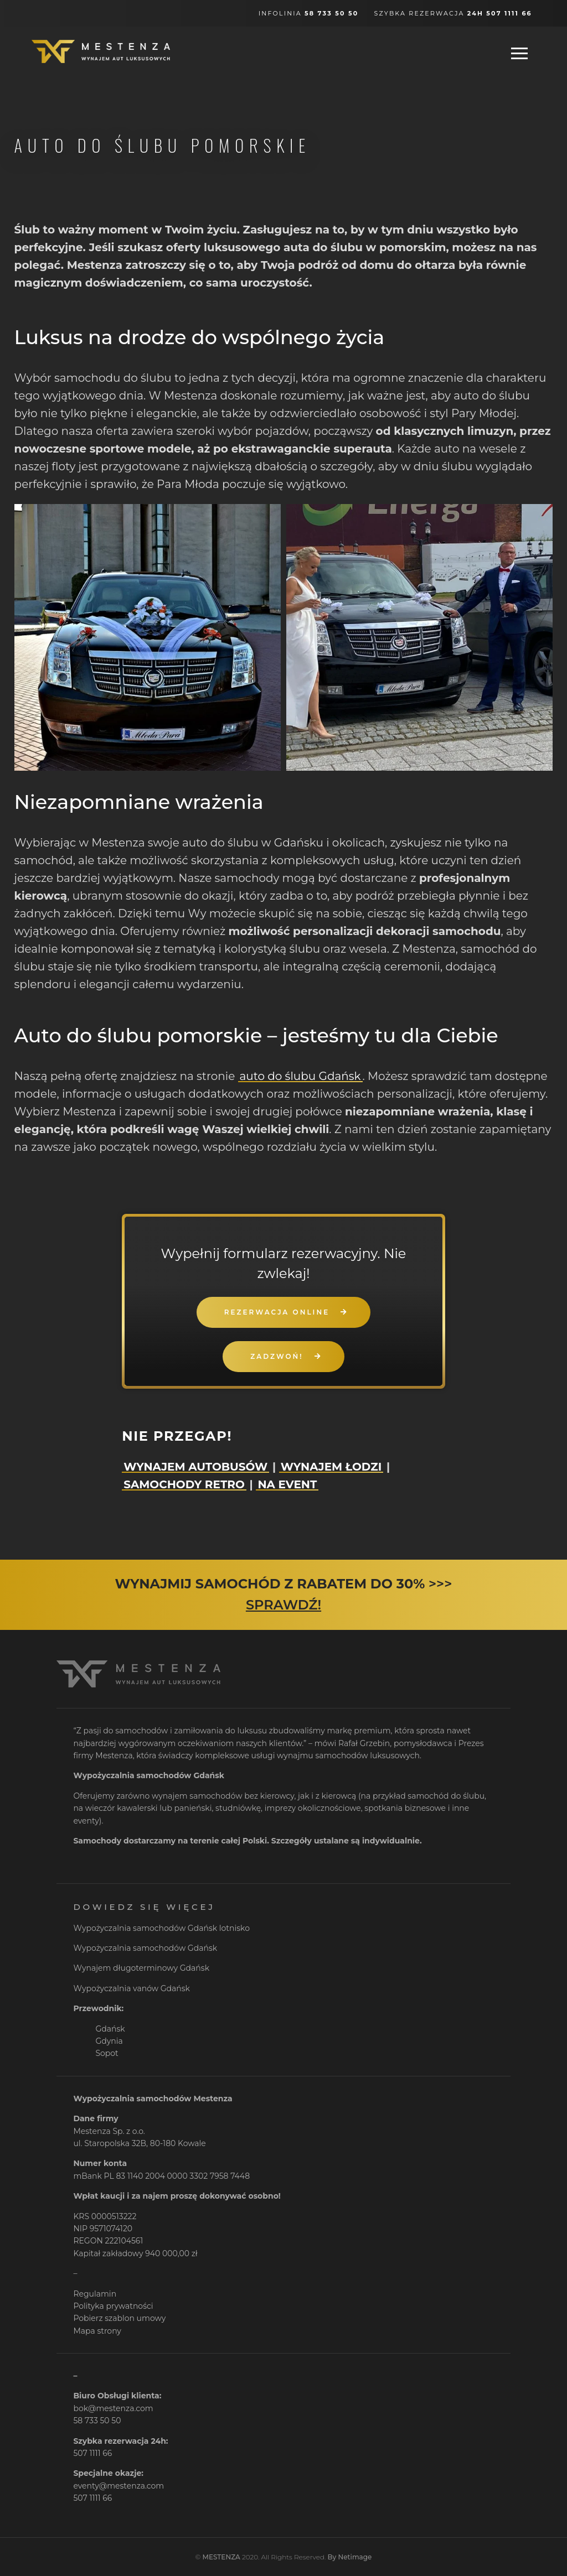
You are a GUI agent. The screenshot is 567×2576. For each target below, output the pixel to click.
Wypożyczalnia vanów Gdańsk (131, 1988)
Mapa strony (97, 2331)
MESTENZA (221, 2557)
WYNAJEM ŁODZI (331, 1466)
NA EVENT (287, 1484)
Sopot (106, 2053)
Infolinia (309, 13)
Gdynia (108, 2041)
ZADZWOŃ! (276, 1356)
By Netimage (349, 2557)
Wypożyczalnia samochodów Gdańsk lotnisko (161, 1928)
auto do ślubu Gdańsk (300, 1076)
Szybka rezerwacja (453, 13)
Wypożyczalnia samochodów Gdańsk (145, 1948)
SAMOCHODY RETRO (184, 1484)
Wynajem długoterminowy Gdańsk (141, 1968)
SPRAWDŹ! (283, 1605)
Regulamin (94, 2294)
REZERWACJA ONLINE (276, 1312)
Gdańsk (110, 2029)
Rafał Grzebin (364, 1743)
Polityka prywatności (113, 2306)
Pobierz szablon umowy (119, 2318)
